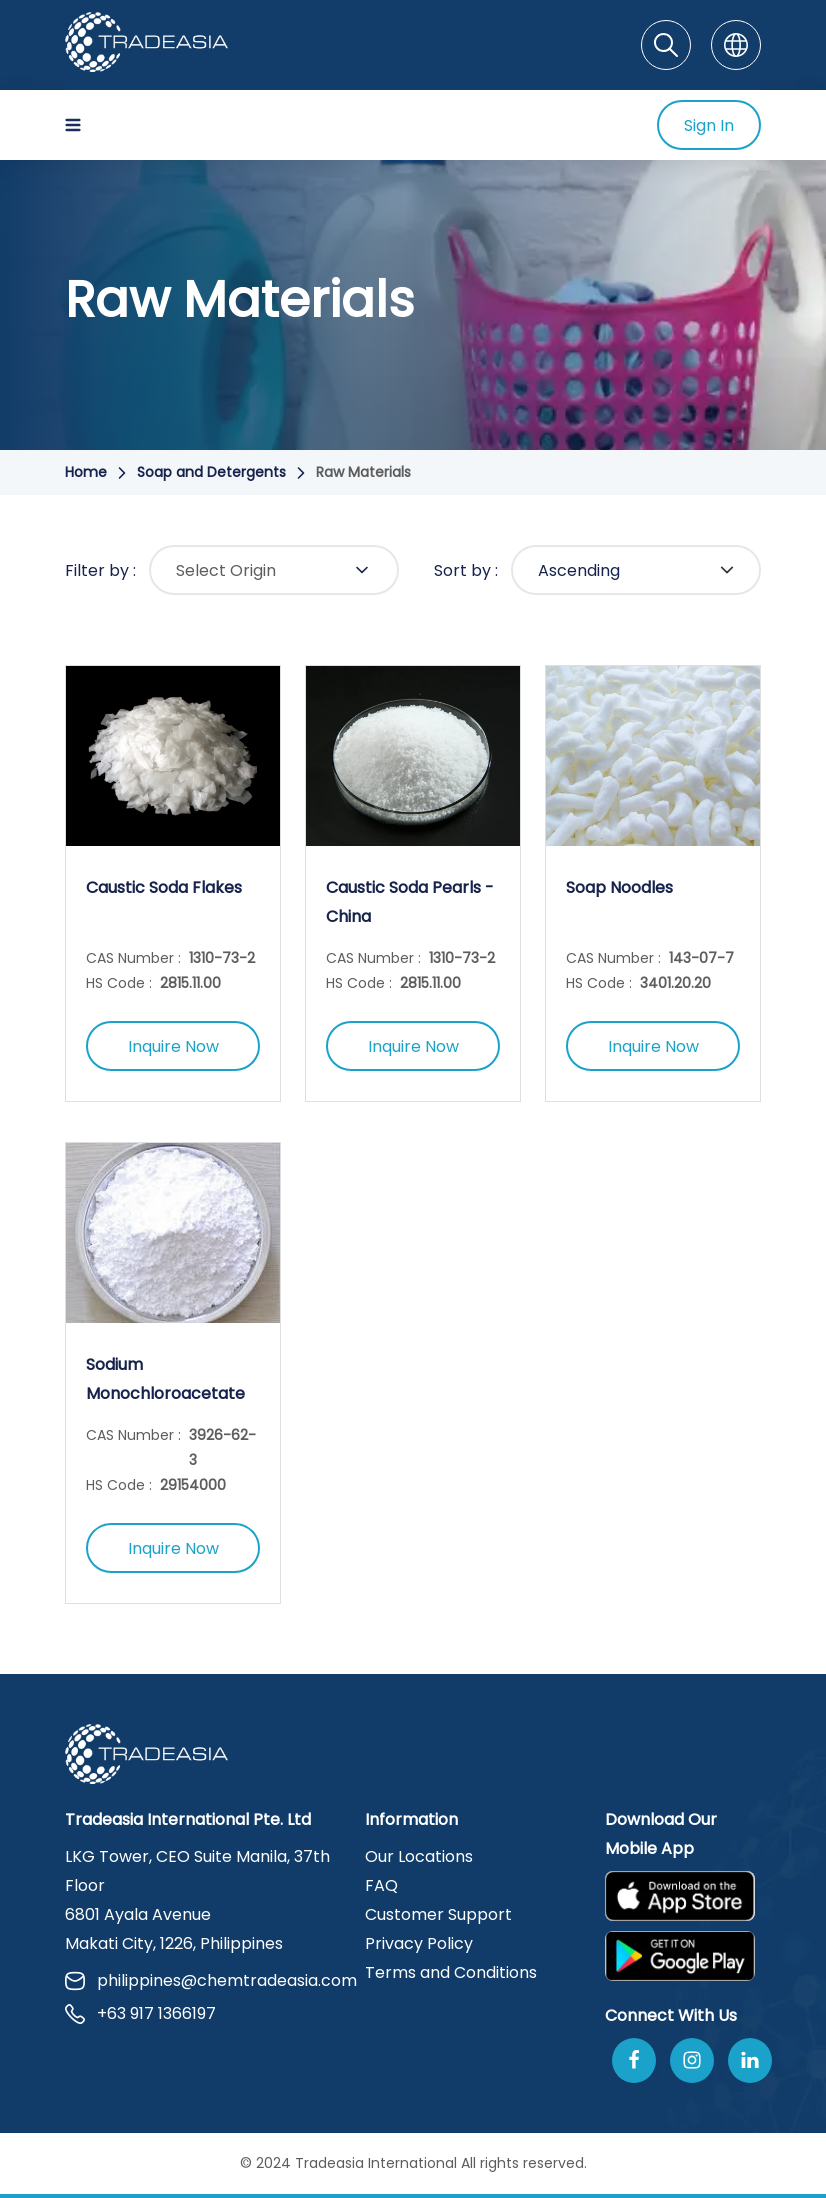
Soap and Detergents (211, 472)
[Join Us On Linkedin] (750, 2060)
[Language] (736, 45)
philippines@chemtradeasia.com (203, 1980)
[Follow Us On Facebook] (634, 2060)
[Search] (666, 45)
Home (86, 472)
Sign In (709, 125)
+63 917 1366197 (140, 2013)
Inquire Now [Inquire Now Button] (173, 1046)
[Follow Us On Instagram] (692, 2060)
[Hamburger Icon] (73, 125)
